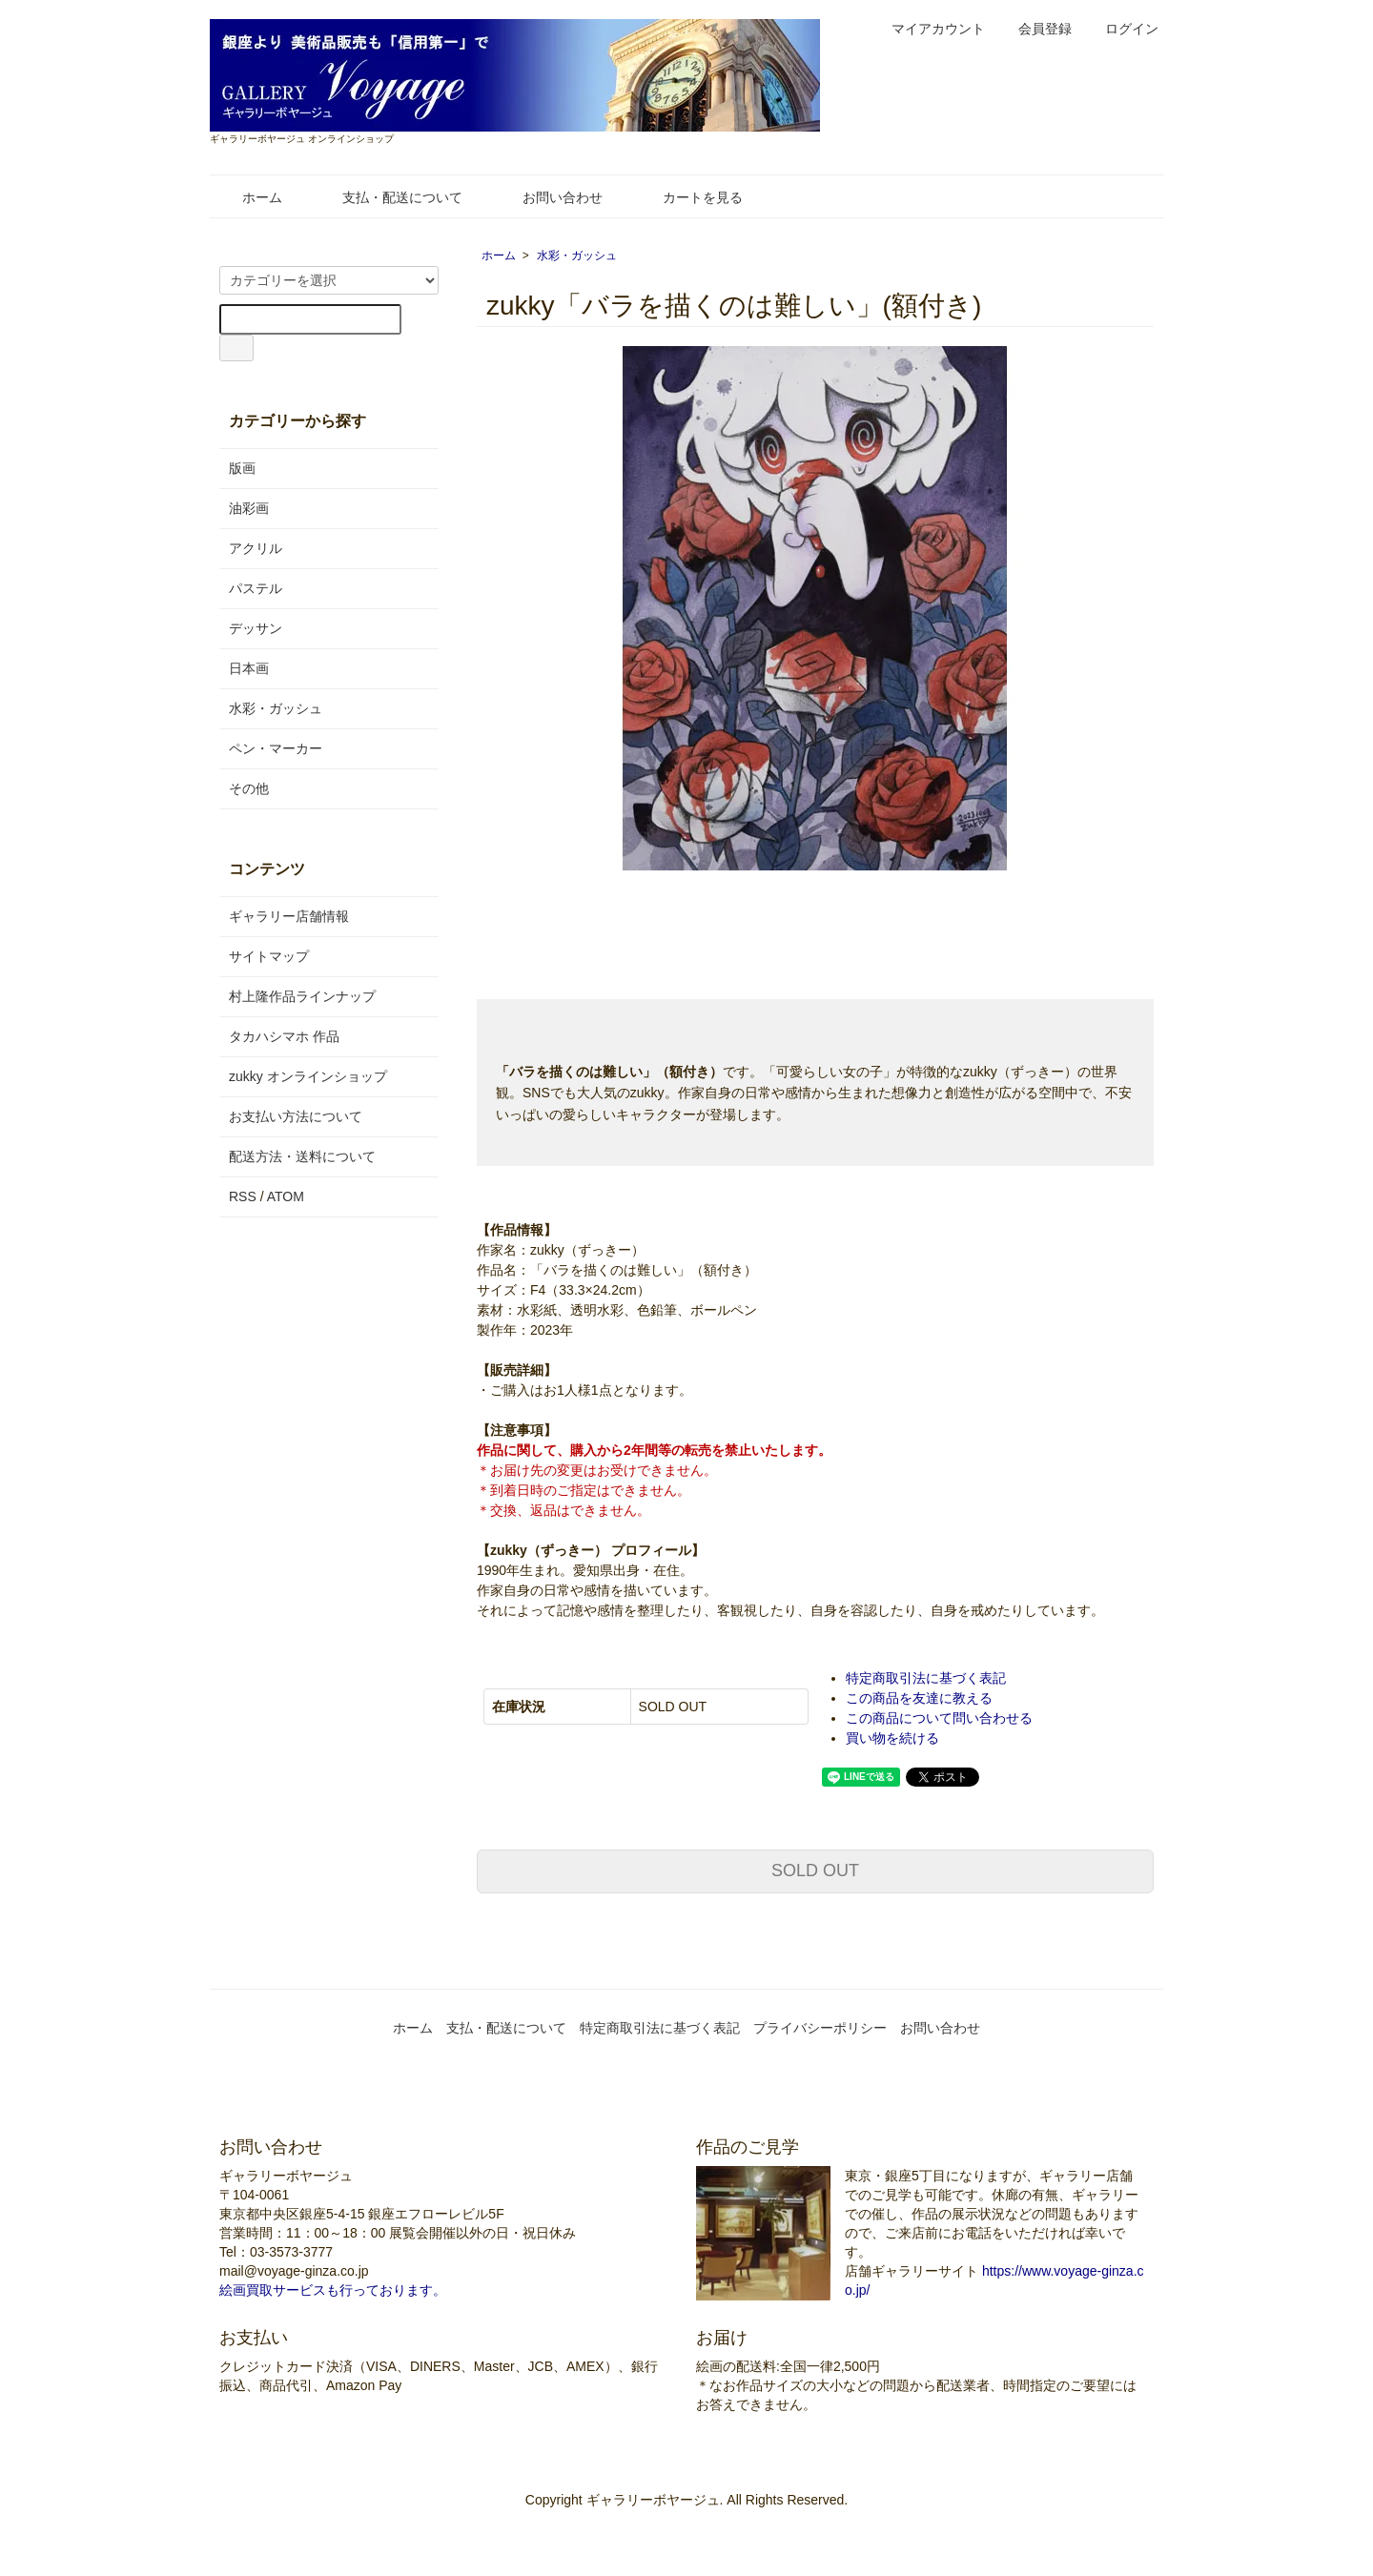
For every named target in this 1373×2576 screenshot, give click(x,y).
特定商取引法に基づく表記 (926, 1678)
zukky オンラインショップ (308, 1076)
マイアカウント (928, 28)
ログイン (1121, 28)
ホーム (248, 197)
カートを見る (689, 197)
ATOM (285, 1196)
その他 (249, 788)
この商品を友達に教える (919, 1698)
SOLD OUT (815, 1870)
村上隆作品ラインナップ (302, 996)
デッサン (255, 628)
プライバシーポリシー (820, 2027)
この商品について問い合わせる (939, 1718)
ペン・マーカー (275, 748)
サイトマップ (269, 956)
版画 (242, 468)
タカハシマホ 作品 (284, 1036)
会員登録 (1035, 28)
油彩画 (249, 508)
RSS (242, 1196)
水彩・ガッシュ (577, 255)
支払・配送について (388, 197)
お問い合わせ (549, 197)
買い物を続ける (892, 1738)
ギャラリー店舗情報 (289, 916)
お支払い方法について (295, 1116)
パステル (255, 588)
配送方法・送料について (302, 1156)
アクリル (255, 548)
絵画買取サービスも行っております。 (332, 2290)
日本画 (249, 668)
